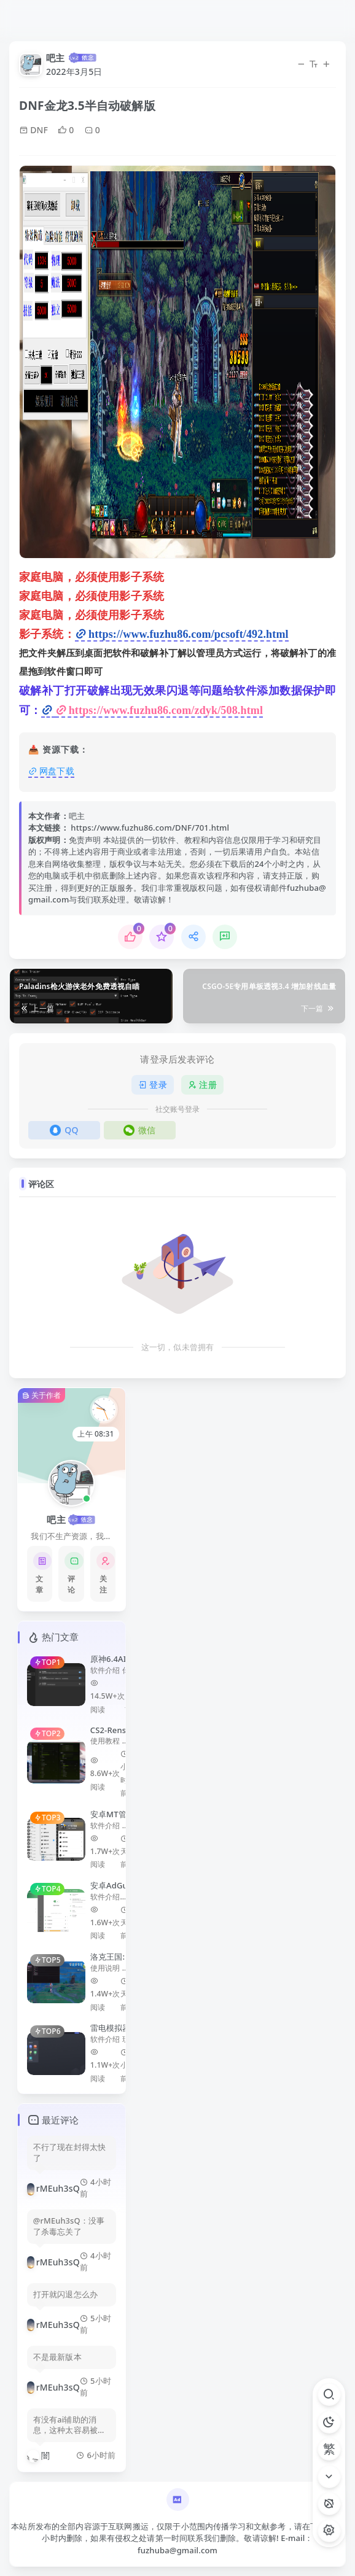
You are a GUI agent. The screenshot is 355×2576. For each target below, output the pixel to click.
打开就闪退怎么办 (65, 2294)
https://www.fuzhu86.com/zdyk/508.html (166, 710)
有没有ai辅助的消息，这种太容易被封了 (69, 2426)
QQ (64, 1130)
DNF (33, 130)
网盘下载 (56, 771)
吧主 (55, 58)
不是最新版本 (57, 2357)
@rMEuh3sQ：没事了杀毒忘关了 (68, 2226)
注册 (202, 1084)
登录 (152, 1084)
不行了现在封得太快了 (69, 2152)
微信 (139, 1130)
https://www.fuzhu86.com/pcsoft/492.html (188, 634)
